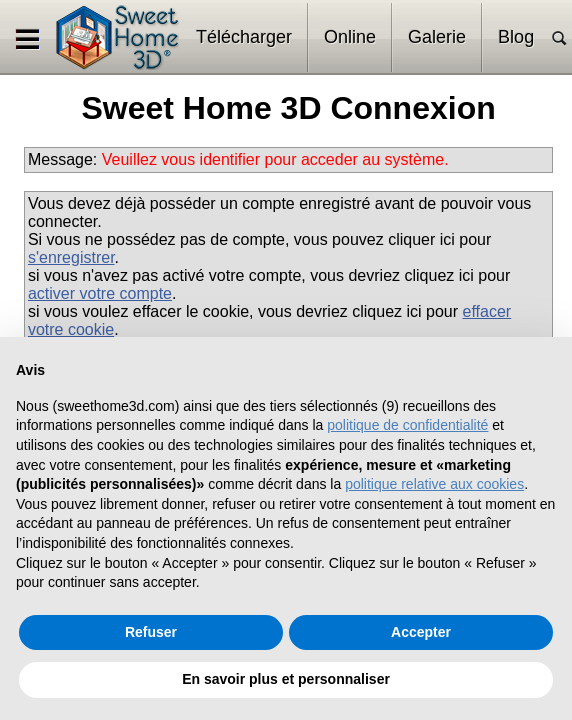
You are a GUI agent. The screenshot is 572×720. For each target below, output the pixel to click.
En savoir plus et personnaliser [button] (286, 679)
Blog (516, 37)
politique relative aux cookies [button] (434, 484)
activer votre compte (100, 293)
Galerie (437, 37)
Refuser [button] (151, 632)
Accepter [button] (421, 632)
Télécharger (244, 37)
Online (350, 37)
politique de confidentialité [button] (407, 425)
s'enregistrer (71, 257)
